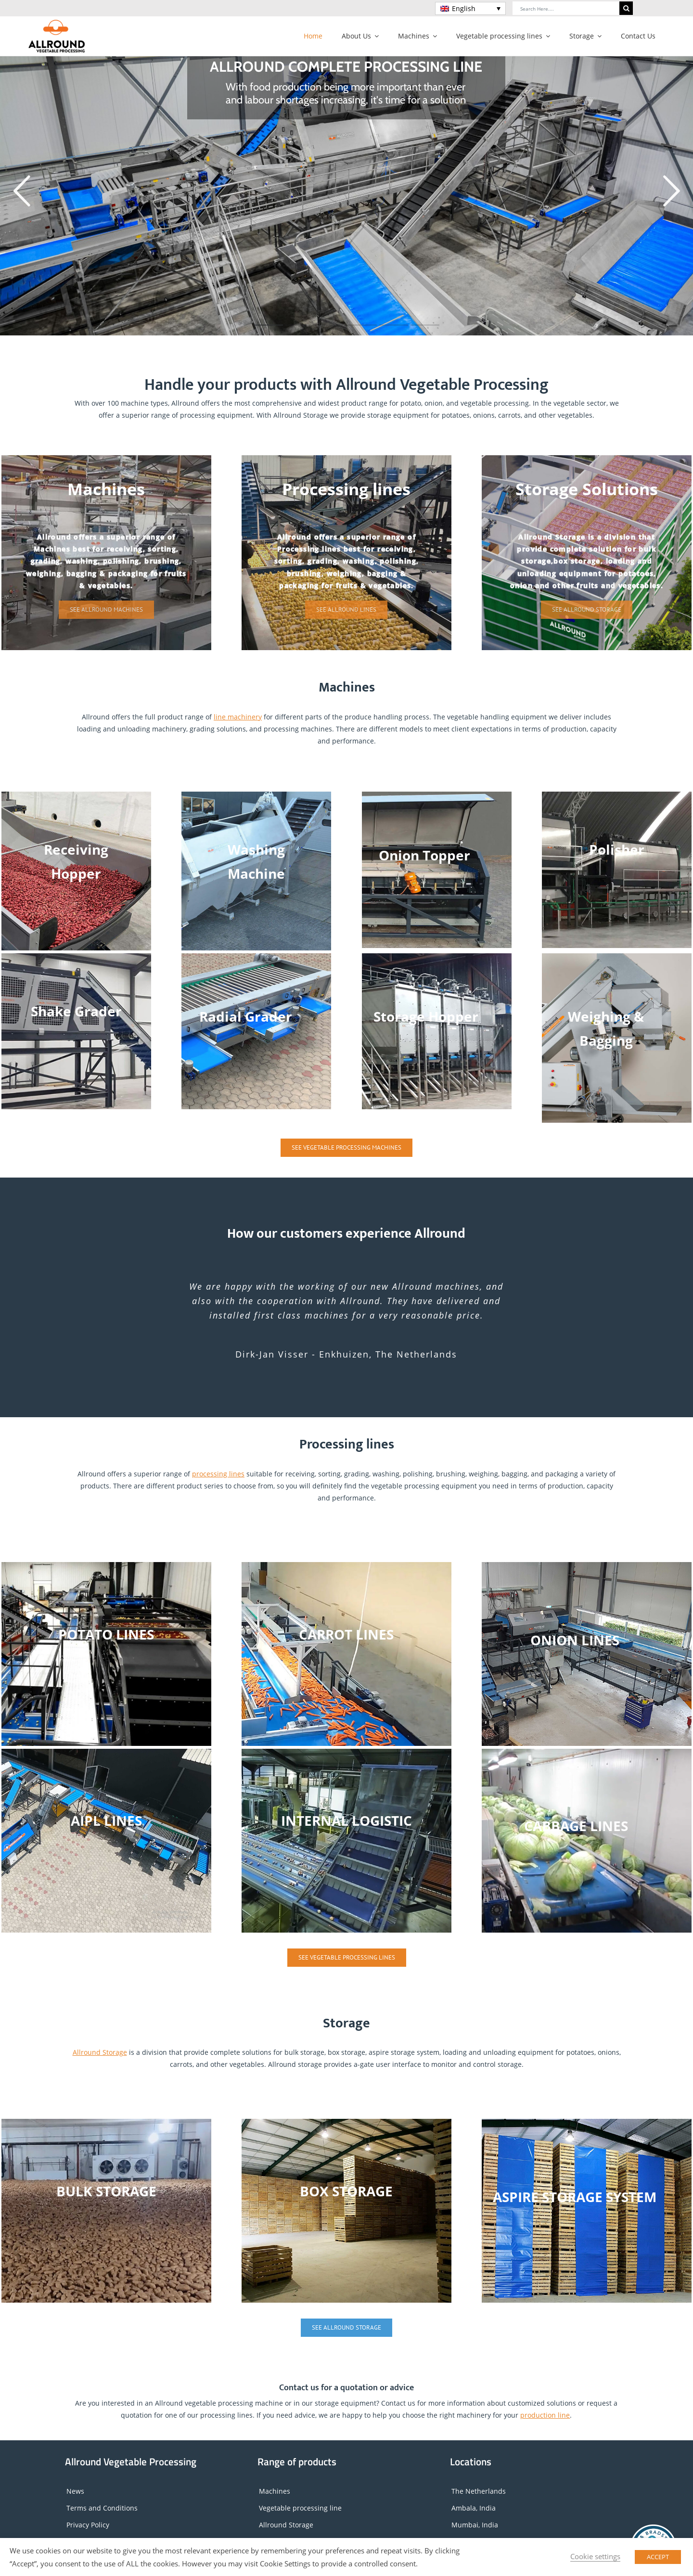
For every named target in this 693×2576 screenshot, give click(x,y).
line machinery (238, 716)
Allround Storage (100, 2052)
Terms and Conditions (102, 2507)
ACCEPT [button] (658, 2556)
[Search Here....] (566, 8)
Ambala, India (473, 2507)
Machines (274, 2491)
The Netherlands (478, 2491)
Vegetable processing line (300, 2507)
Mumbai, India (474, 2524)
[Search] (626, 8)
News (75, 2491)
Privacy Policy (87, 2524)
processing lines (218, 1473)
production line (545, 2415)
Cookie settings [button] (595, 2556)
